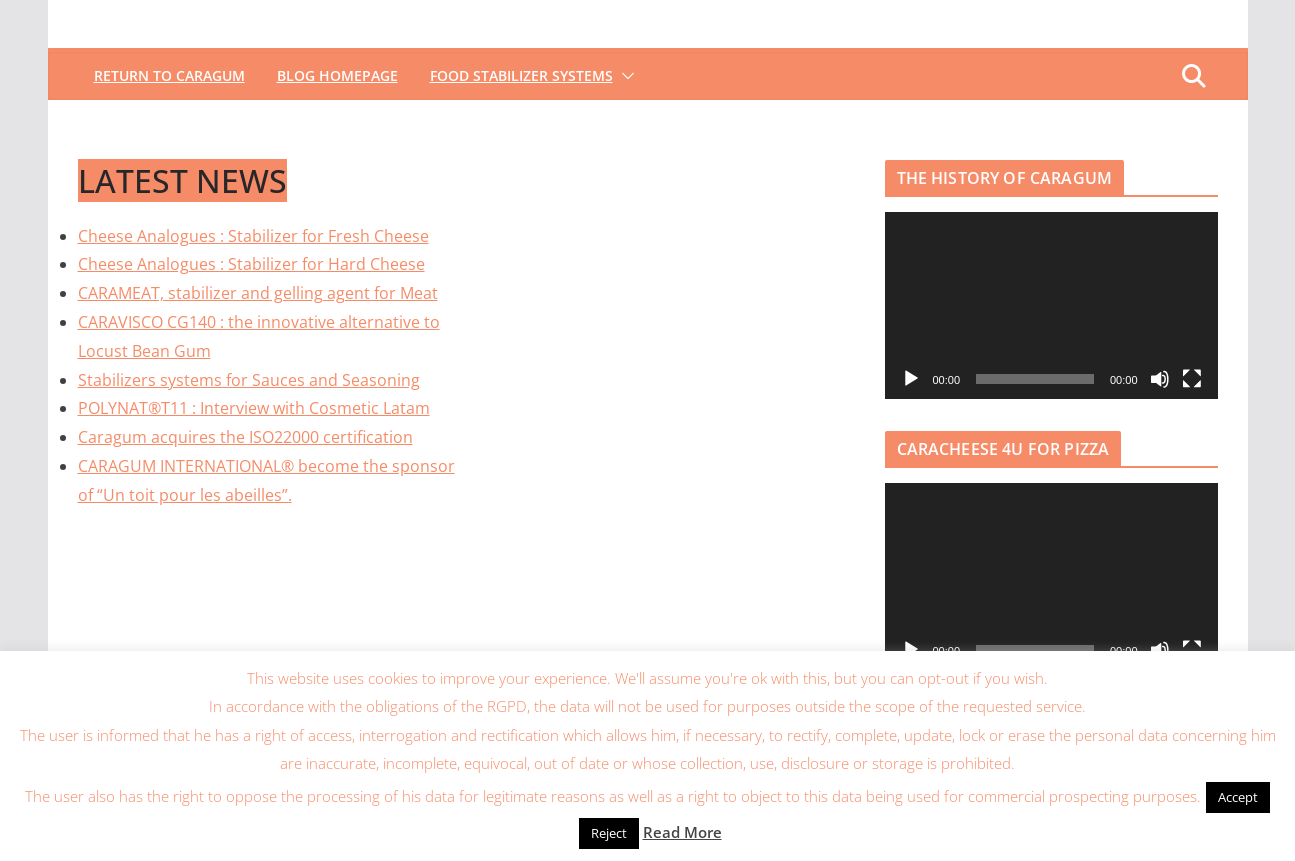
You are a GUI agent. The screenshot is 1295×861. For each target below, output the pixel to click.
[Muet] (1160, 379)
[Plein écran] (1192, 379)
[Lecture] (911, 379)
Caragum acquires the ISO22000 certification (245, 437)
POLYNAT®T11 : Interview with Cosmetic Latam (254, 408)
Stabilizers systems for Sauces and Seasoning (249, 380)
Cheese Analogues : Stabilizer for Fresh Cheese (253, 236)
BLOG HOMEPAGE (337, 75)
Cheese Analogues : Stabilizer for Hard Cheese (251, 264)
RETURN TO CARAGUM (169, 75)
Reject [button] (609, 833)
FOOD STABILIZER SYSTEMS (521, 75)
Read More (682, 832)
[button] (624, 76)
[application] (1051, 305)
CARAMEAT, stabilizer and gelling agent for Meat (258, 293)
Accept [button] (1238, 797)
